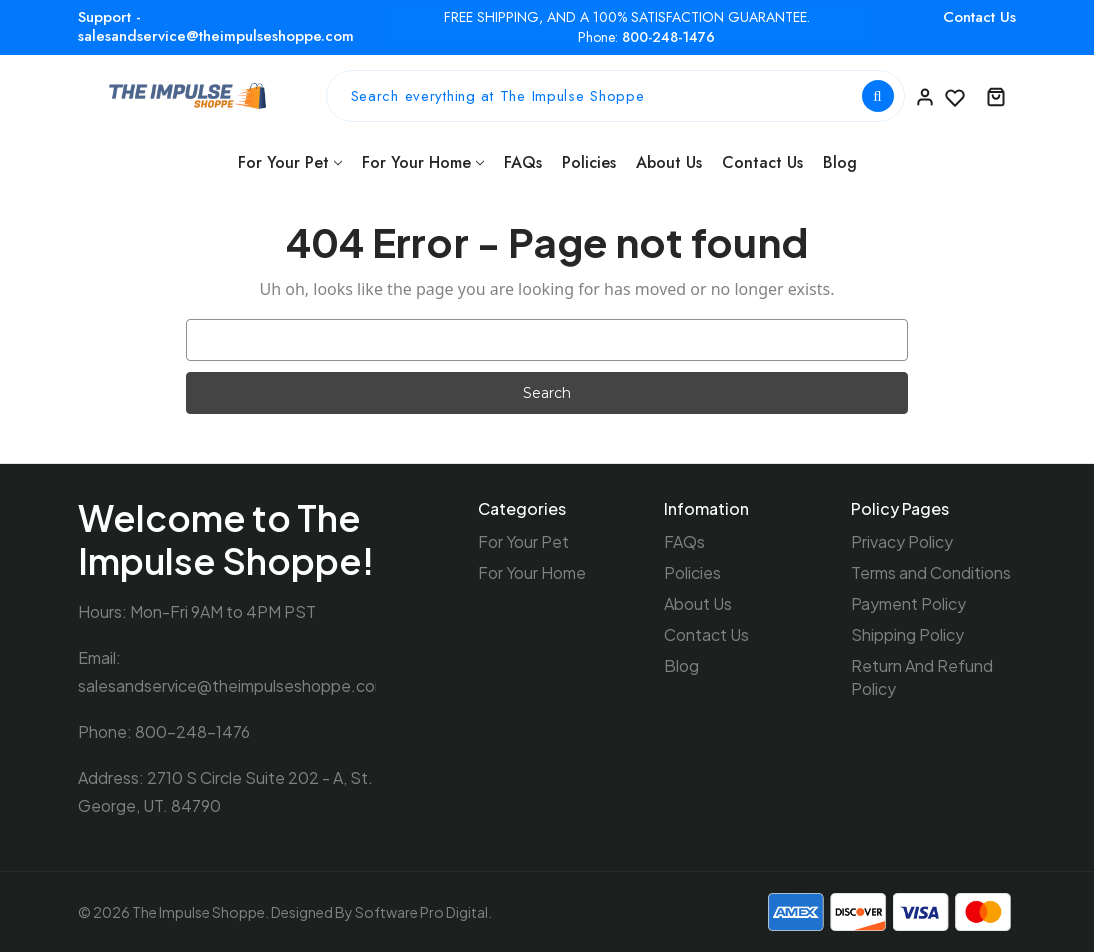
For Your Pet (290, 162)
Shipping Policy (907, 634)
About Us (669, 162)
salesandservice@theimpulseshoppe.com (233, 685)
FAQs (523, 162)
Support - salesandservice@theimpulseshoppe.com (216, 26)
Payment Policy (908, 603)
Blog (840, 162)
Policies (589, 162)
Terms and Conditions (931, 572)
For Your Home (423, 162)
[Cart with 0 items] (996, 96)
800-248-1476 (668, 37)
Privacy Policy (902, 541)
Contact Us (979, 17)
